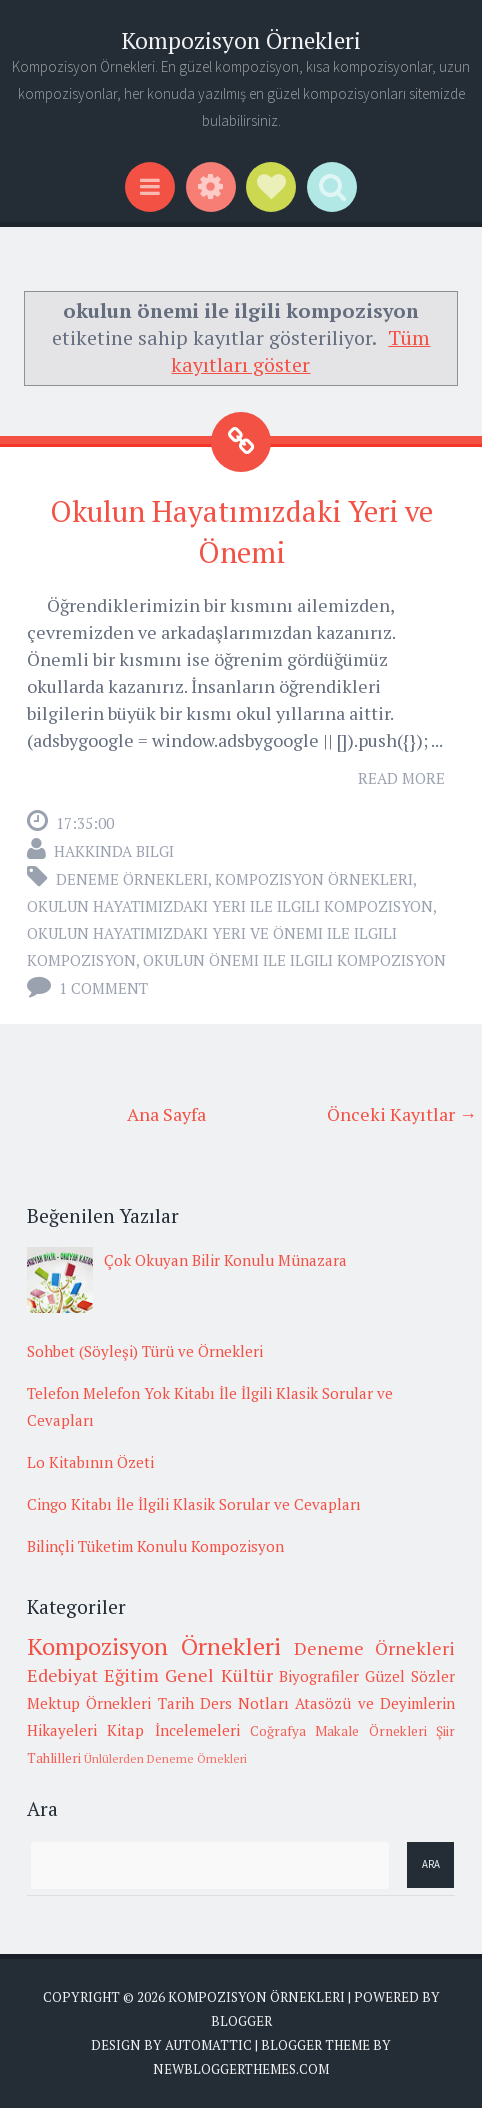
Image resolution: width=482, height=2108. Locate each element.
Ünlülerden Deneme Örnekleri (165, 1758)
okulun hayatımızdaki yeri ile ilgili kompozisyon (230, 906)
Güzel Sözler (410, 1676)
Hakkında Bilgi (114, 851)
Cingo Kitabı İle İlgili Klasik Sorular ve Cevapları (194, 1504)
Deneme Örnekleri (132, 879)
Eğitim (131, 1675)
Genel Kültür (218, 1675)
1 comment (103, 988)
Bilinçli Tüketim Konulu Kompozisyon (155, 1546)
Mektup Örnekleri (89, 1703)
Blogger (241, 2021)
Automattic (208, 2045)
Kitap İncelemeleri (173, 1730)
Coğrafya (278, 1731)
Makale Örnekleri (370, 1731)
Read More (401, 778)
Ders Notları (244, 1703)
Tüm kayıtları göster (300, 351)
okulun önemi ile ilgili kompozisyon (294, 960)
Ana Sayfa (166, 1114)
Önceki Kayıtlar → (402, 1114)
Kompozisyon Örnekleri (241, 40)
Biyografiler (319, 1676)
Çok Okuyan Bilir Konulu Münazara (225, 1260)
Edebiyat (62, 1675)
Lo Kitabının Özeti (90, 1462)
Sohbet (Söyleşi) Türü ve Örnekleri (145, 1351)
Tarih (176, 1703)
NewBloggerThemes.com (241, 2069)
